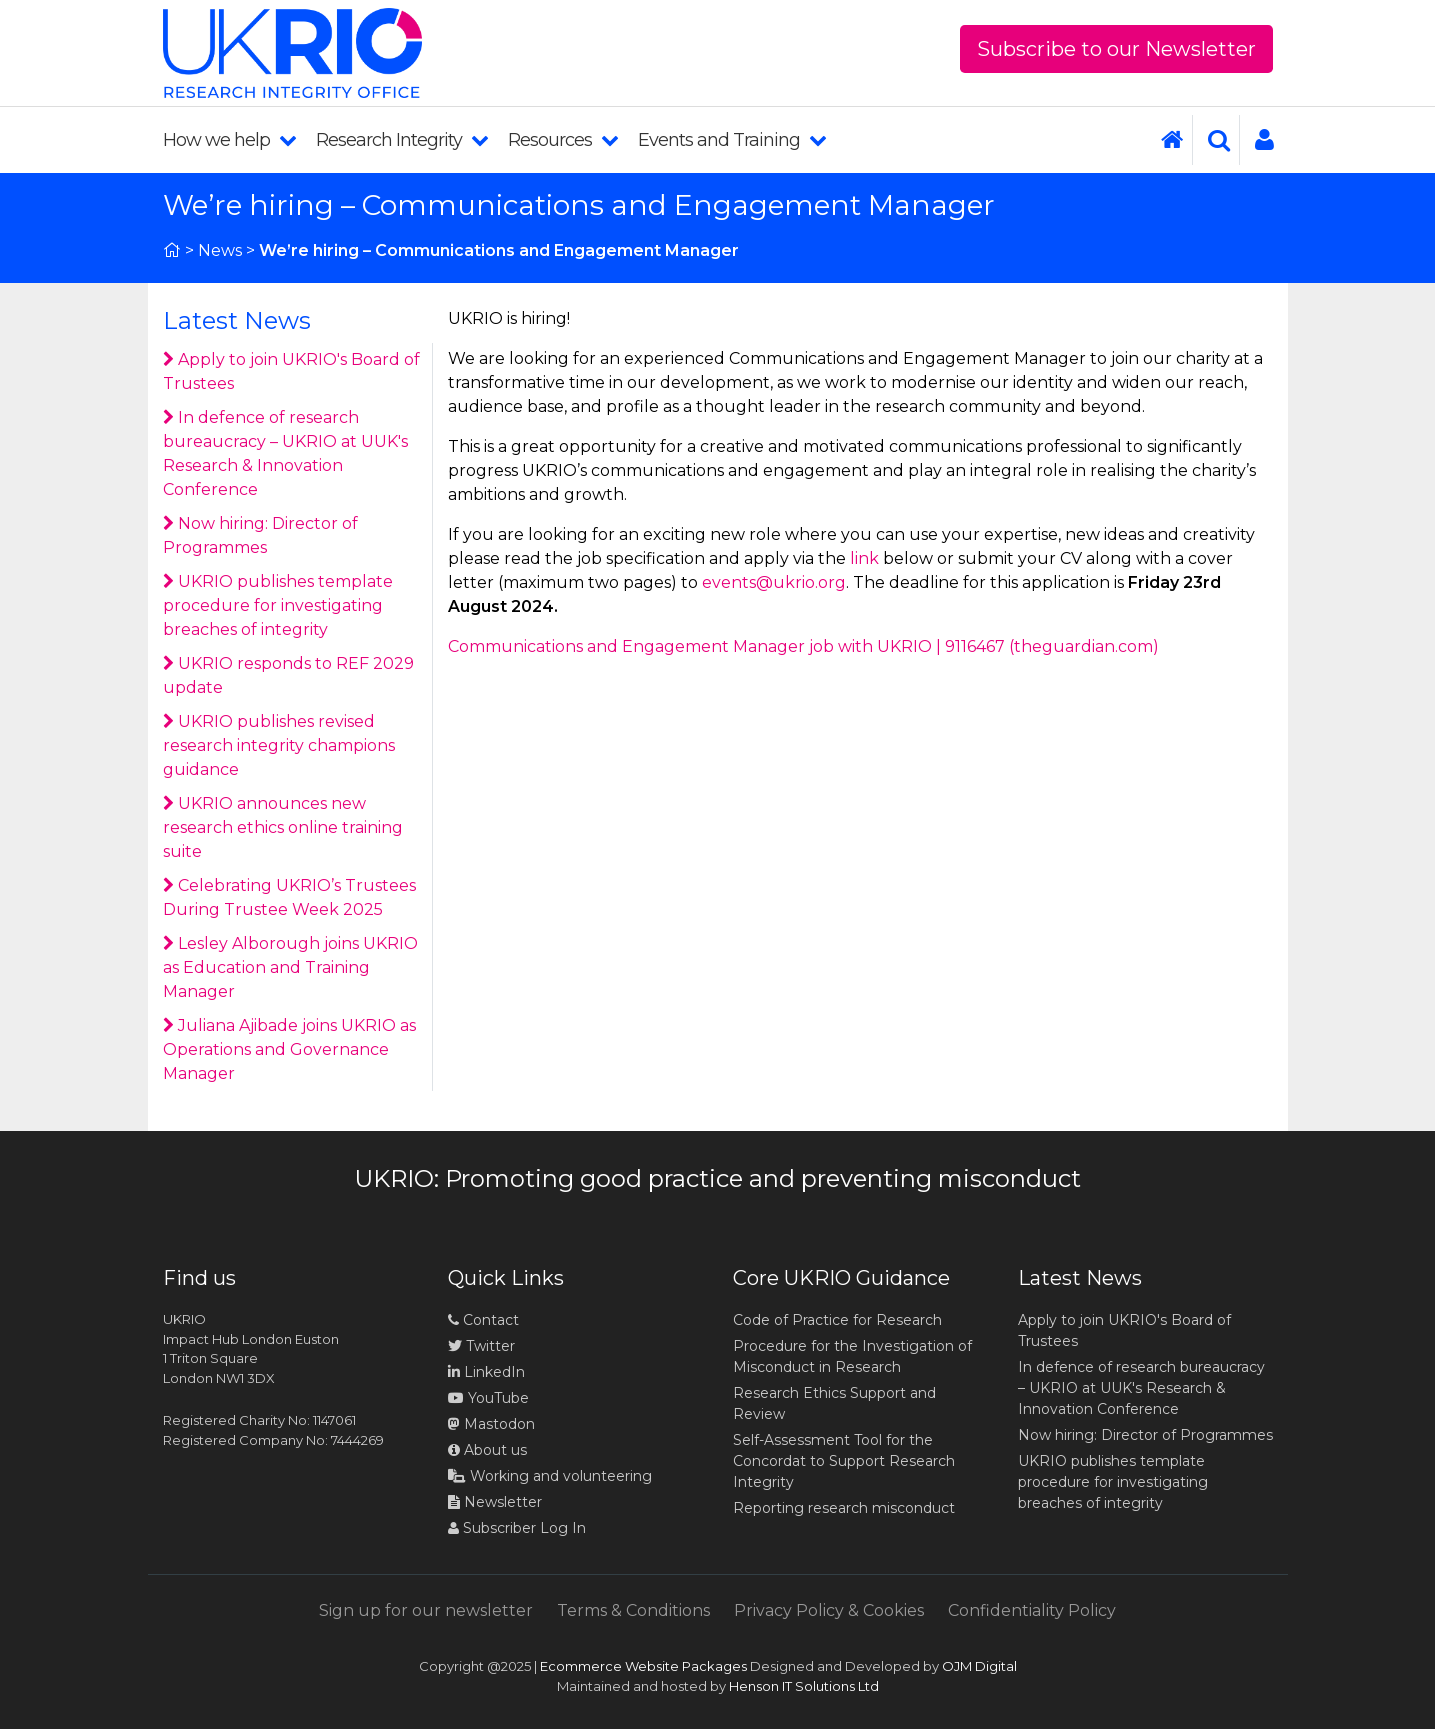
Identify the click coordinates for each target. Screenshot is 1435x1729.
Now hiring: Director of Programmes (260, 535)
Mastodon (499, 1424)
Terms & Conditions (633, 1610)
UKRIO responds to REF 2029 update (288, 675)
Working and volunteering (550, 1476)
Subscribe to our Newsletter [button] (1116, 49)
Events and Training (732, 140)
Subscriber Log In (517, 1528)
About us (487, 1450)
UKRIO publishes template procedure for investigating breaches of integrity (278, 605)
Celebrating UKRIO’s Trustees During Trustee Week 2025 (289, 897)
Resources (563, 140)
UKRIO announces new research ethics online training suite (283, 827)
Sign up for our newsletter (426, 1610)
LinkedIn (486, 1372)
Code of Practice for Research (837, 1320)
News (220, 250)
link (864, 558)
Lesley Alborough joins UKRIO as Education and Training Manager (290, 967)
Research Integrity (402, 140)
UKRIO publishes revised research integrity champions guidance (279, 745)
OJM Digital (979, 1666)
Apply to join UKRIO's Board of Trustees (291, 371)
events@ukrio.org (774, 582)
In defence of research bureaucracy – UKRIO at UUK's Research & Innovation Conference (285, 453)
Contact (483, 1320)
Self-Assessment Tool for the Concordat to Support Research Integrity (844, 1461)
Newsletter (495, 1502)
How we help (229, 140)
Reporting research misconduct (844, 1508)
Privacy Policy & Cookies (829, 1610)
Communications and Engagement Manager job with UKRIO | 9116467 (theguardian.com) (803, 646)
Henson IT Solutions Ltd (804, 1686)
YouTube (488, 1398)
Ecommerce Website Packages (643, 1666)
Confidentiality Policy (1032, 1610)
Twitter (481, 1346)
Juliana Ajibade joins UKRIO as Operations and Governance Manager (289, 1049)
